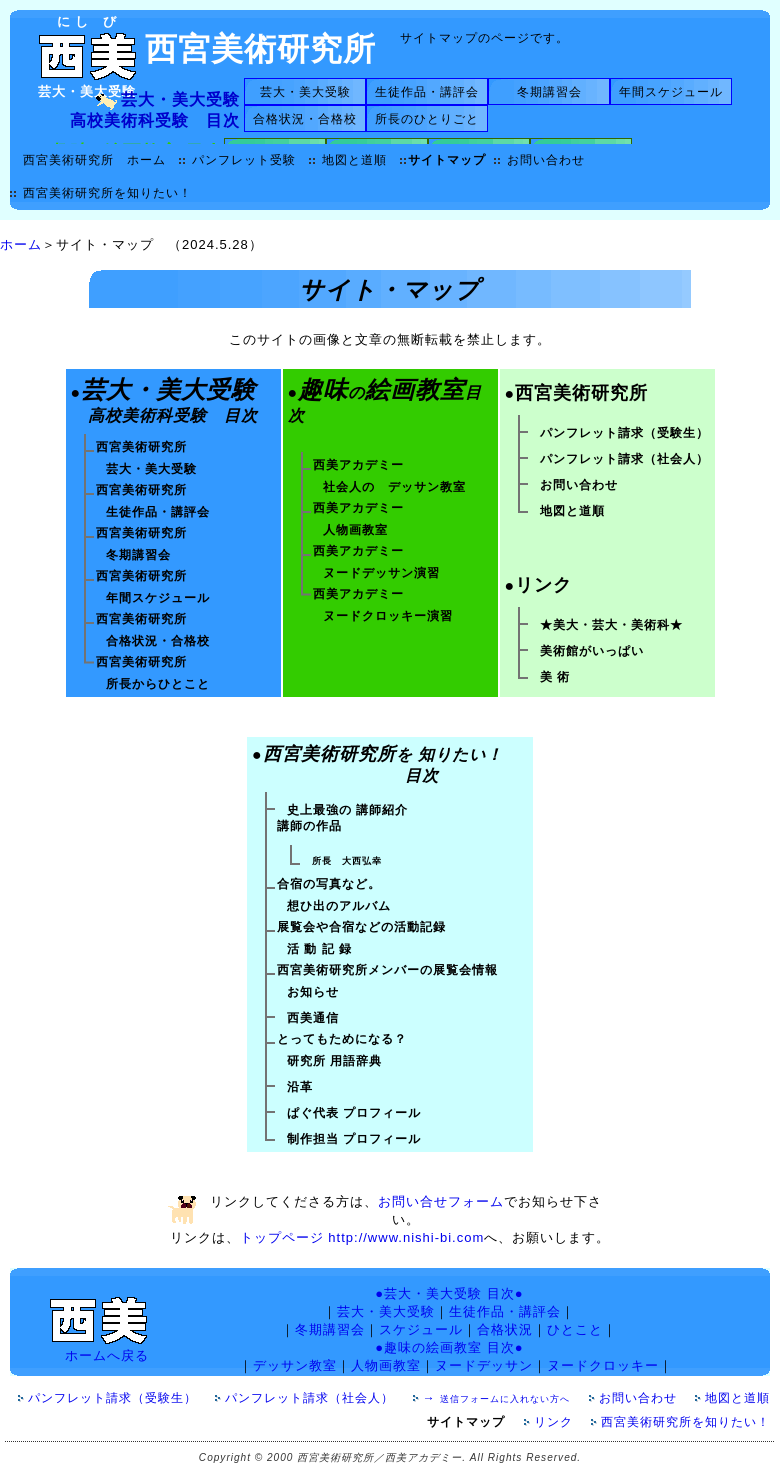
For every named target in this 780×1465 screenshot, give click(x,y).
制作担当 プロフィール (354, 1139)
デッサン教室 (295, 1365)
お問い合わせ (546, 160)
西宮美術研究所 (260, 49)
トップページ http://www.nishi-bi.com (362, 1237)
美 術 (555, 677)
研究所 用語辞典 (334, 1061)
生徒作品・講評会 (427, 92)
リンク (560, 1422)
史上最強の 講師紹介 (347, 810)
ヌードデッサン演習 (381, 573)
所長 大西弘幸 (347, 861)
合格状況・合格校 (305, 119)
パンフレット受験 (244, 160)
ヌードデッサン (484, 1365)
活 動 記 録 (319, 949)
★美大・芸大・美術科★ (611, 625)
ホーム (21, 244)
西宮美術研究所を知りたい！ (107, 193)
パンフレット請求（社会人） (624, 459)
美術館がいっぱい (592, 651)
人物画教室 (355, 530)
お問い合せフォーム (441, 1201)
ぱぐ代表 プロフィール (354, 1113)
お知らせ (313, 992)
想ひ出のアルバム (339, 906)
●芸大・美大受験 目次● (449, 1293)
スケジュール (421, 1329)
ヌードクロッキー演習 (388, 616)
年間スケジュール (671, 92)
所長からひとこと (158, 684)
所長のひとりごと (427, 119)
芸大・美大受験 (305, 92)
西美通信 (313, 1018)
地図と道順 (354, 160)
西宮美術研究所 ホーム (94, 160)
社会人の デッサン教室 (394, 487)
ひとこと (575, 1329)
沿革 (300, 1087)
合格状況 (505, 1329)
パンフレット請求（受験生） (624, 433)
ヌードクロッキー (603, 1365)
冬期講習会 (549, 92)
